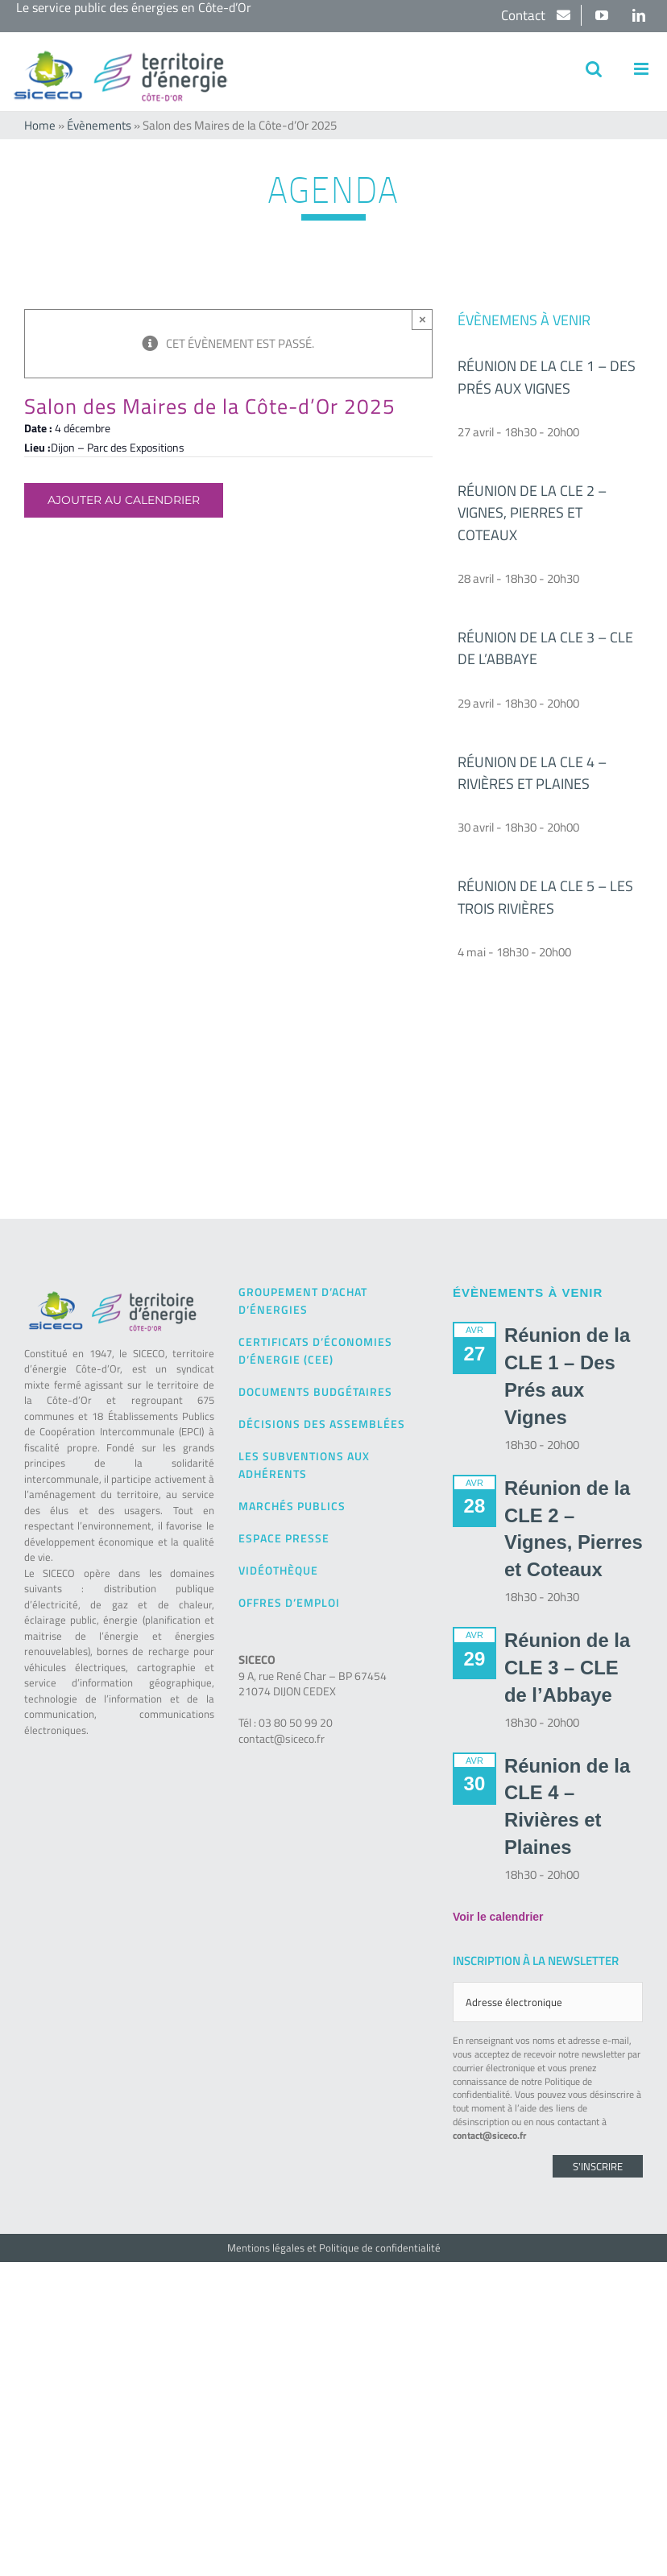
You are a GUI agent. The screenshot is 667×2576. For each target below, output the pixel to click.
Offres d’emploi (289, 1602)
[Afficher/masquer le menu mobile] (642, 68)
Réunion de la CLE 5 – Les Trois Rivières (545, 897)
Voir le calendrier (498, 1916)
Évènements (99, 125)
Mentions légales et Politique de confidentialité (334, 2248)
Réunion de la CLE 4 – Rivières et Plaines (532, 773)
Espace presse (283, 1538)
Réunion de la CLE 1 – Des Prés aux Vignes (547, 376)
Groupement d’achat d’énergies (302, 1300)
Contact (525, 15)
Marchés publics (292, 1505)
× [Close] (422, 319)
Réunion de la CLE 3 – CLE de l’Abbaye (567, 1667)
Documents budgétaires (315, 1391)
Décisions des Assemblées (321, 1423)
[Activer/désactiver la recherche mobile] (594, 68)
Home (40, 125)
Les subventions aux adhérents (304, 1464)
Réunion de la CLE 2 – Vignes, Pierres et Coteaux (532, 513)
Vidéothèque (278, 1570)
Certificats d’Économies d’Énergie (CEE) (315, 1350)
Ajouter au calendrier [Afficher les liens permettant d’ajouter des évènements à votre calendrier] (124, 500)
